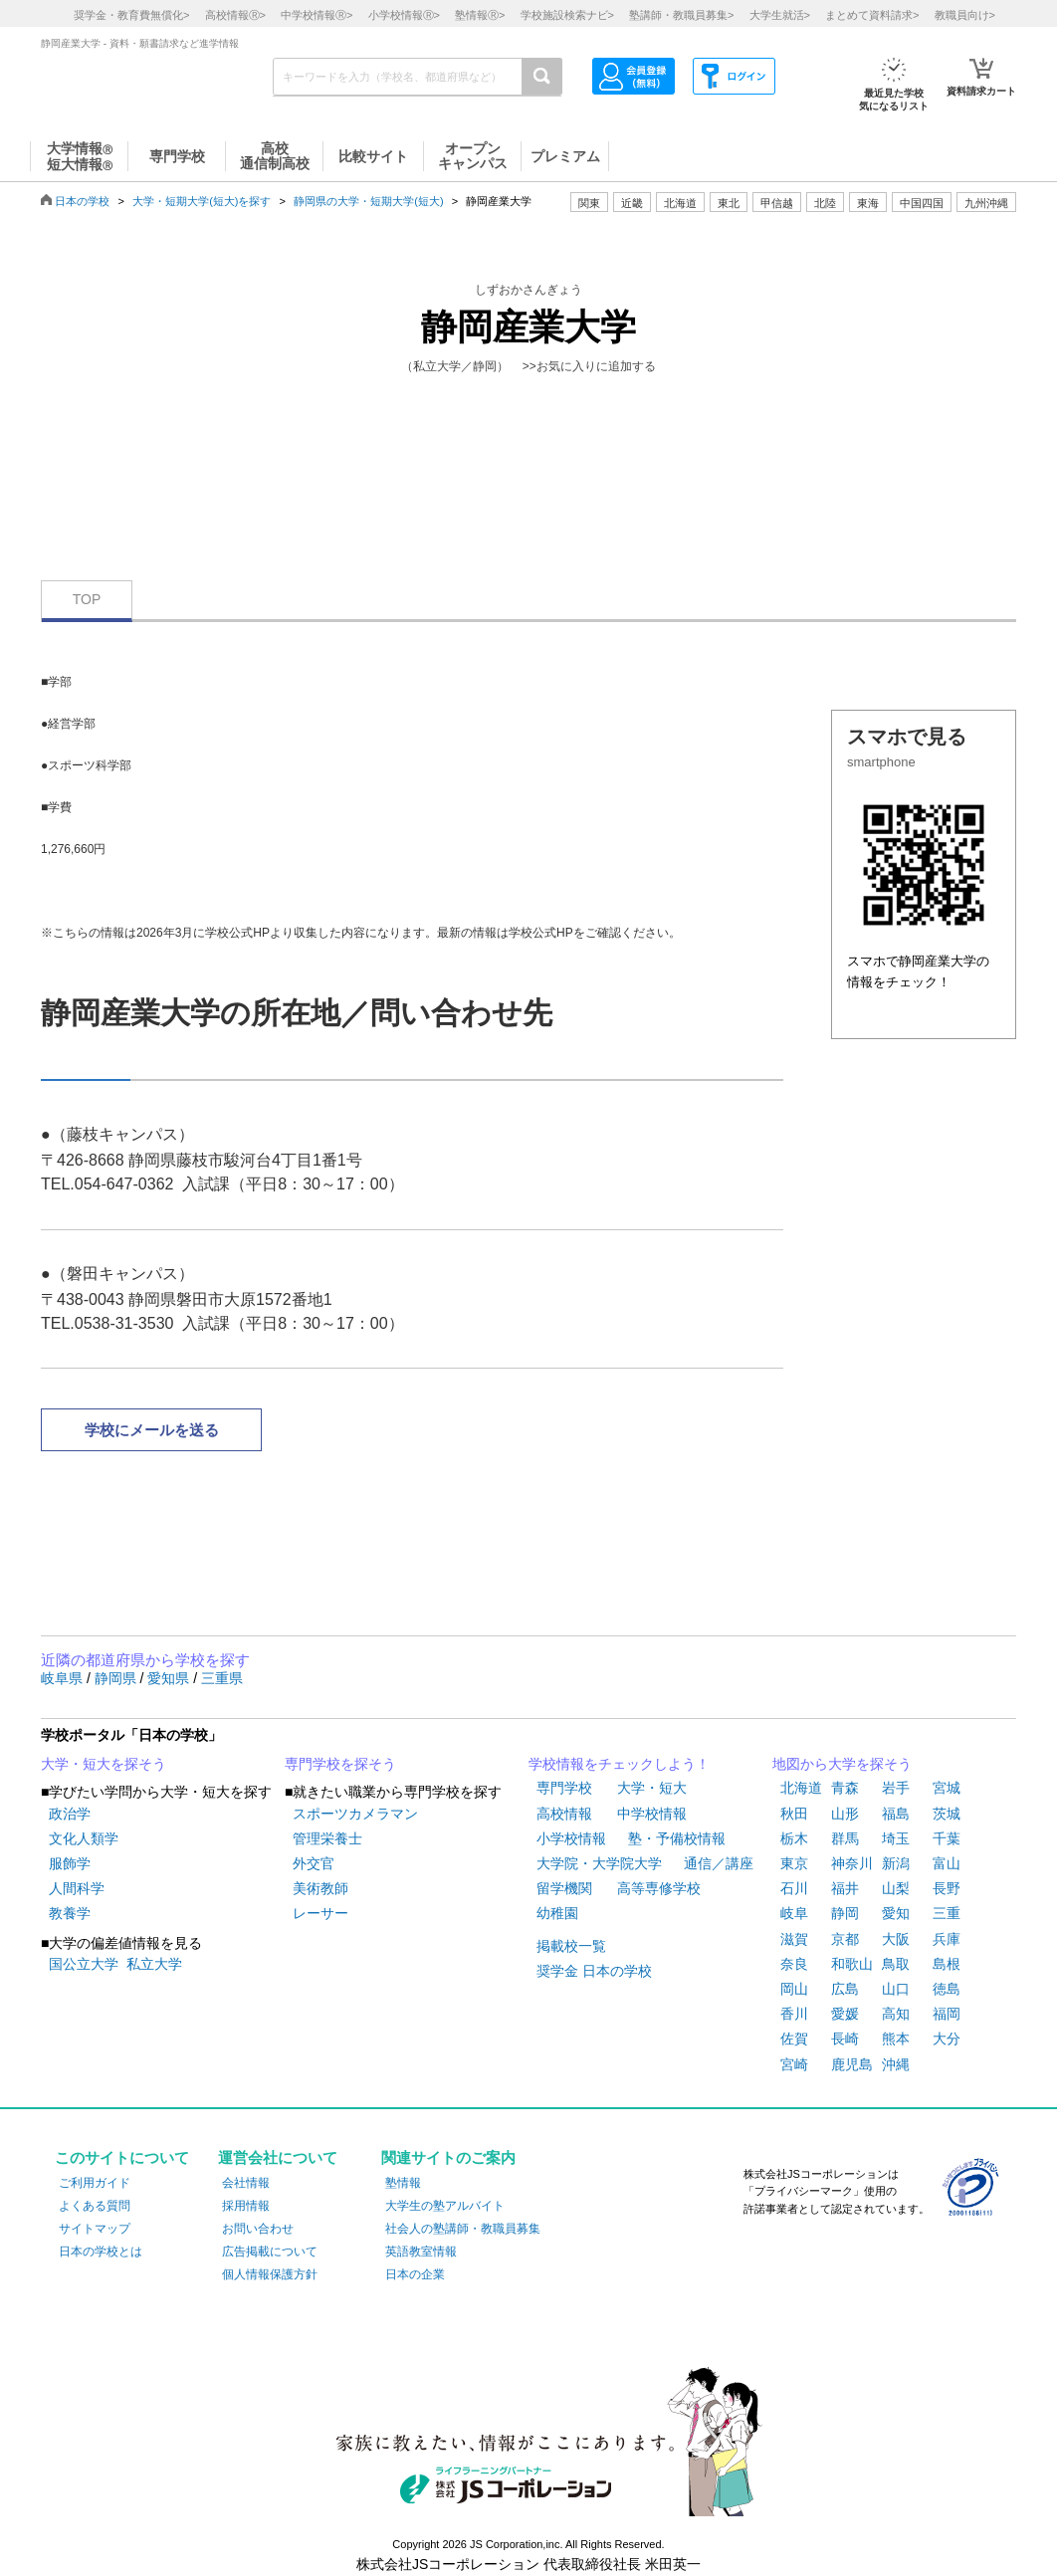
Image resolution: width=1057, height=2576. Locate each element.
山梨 (896, 1888)
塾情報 (403, 2183)
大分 (946, 2038)
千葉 (946, 1838)
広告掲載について (269, 2251)
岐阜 (794, 1913)
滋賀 (794, 1939)
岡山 (794, 1989)
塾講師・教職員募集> (681, 15)
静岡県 (117, 1678)
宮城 (946, 1788)
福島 (896, 1814)
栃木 (794, 1838)
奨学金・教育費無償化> (131, 15)
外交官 (313, 1863)
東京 (794, 1863)
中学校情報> (316, 15)
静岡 (845, 1913)
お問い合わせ (258, 2229)
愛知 (896, 1913)
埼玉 (896, 1838)
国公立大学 (83, 1964)
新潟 (896, 1863)
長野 (946, 1888)
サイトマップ (94, 2229)
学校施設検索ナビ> (567, 15)
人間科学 (77, 1888)
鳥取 (896, 1964)
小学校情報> (404, 15)
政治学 (70, 1814)
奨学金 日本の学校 (594, 1971)
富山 (946, 1863)
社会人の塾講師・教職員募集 (462, 2229)
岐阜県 (64, 1678)
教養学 (70, 1913)
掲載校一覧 (571, 1946)
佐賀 (794, 2038)
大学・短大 (652, 1788)
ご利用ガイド (94, 2183)
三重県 (222, 1678)
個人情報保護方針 (269, 2274)
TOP (87, 599)
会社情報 (246, 2183)
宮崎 (794, 2064)
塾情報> (480, 15)
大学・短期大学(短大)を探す (201, 201)
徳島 (946, 1989)
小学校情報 (571, 1838)
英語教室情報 (421, 2251)
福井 (845, 1888)
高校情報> (235, 15)
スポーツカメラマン (355, 1814)
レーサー (320, 1913)
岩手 (896, 1788)
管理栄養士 (327, 1838)
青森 (845, 1788)
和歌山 (852, 1964)
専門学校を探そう (340, 1764)
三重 (946, 1913)
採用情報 (246, 2206)
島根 (946, 1964)
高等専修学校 (659, 1888)
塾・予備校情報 (677, 1838)
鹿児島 (852, 2064)
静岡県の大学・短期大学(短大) (368, 201)
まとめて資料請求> (872, 15)
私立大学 (154, 1964)
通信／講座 (718, 1863)
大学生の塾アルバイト (445, 2206)
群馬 (845, 1838)
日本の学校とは (100, 2251)
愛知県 (170, 1678)
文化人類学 (83, 1838)
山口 (896, 1989)
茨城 (946, 1814)
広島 (845, 1989)
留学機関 (564, 1888)
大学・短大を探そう (103, 1764)
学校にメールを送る (152, 1429)
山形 (845, 1814)
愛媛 (845, 2014)
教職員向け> (965, 15)
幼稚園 (557, 1913)
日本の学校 (82, 201)
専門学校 (564, 1788)
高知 (896, 2014)
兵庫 (946, 1939)
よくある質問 (94, 2206)
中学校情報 (652, 1814)
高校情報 (564, 1814)
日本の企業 (415, 2274)
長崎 (845, 2038)
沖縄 (896, 2064)
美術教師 (320, 1888)
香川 (794, 2014)
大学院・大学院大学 (599, 1863)
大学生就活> (779, 15)
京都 (845, 1939)
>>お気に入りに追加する (589, 366)
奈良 (794, 1964)
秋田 (794, 1814)
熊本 (896, 2038)
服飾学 (70, 1863)
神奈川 (852, 1863)
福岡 (946, 2014)
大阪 (896, 1939)
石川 (794, 1888)
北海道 (680, 203)
